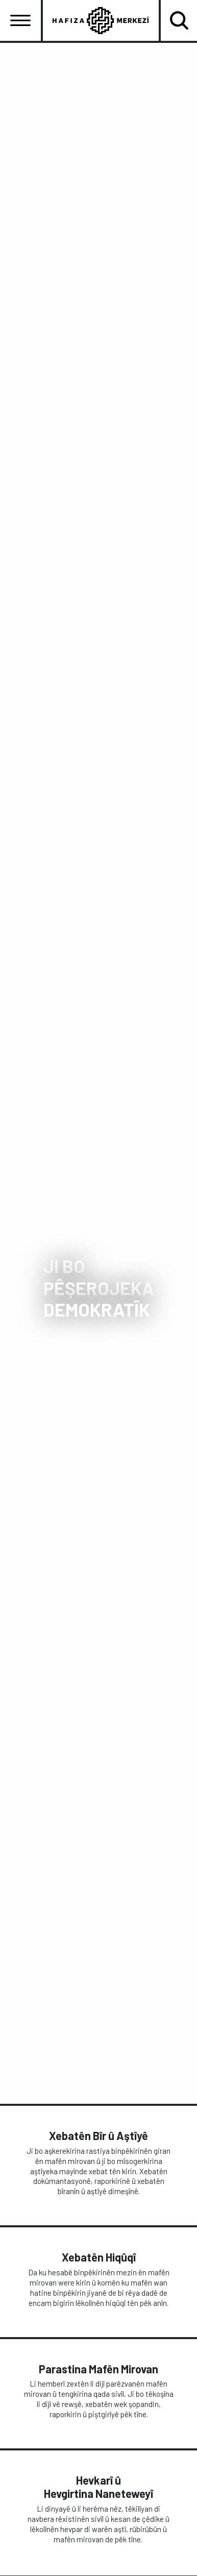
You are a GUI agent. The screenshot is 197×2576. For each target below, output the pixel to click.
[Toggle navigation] (20, 20)
